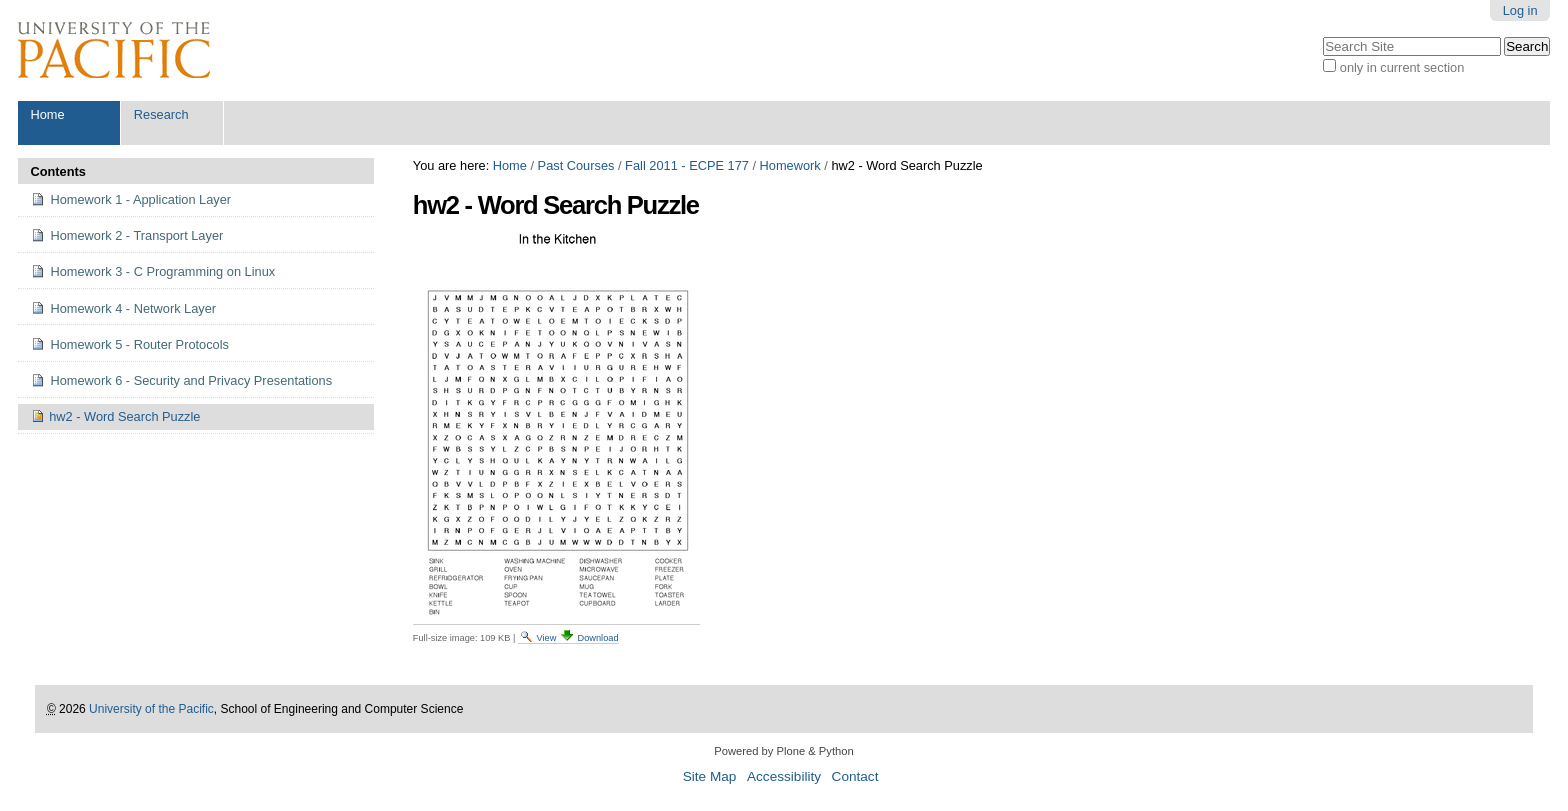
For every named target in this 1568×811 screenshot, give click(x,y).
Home (47, 114)
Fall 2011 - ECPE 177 (687, 165)
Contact (855, 776)
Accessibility (784, 776)
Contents (57, 171)
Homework (790, 165)
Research (161, 114)
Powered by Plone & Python (783, 751)
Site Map (710, 776)
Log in (1520, 10)
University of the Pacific (151, 709)
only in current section (1402, 67)
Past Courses (576, 165)
